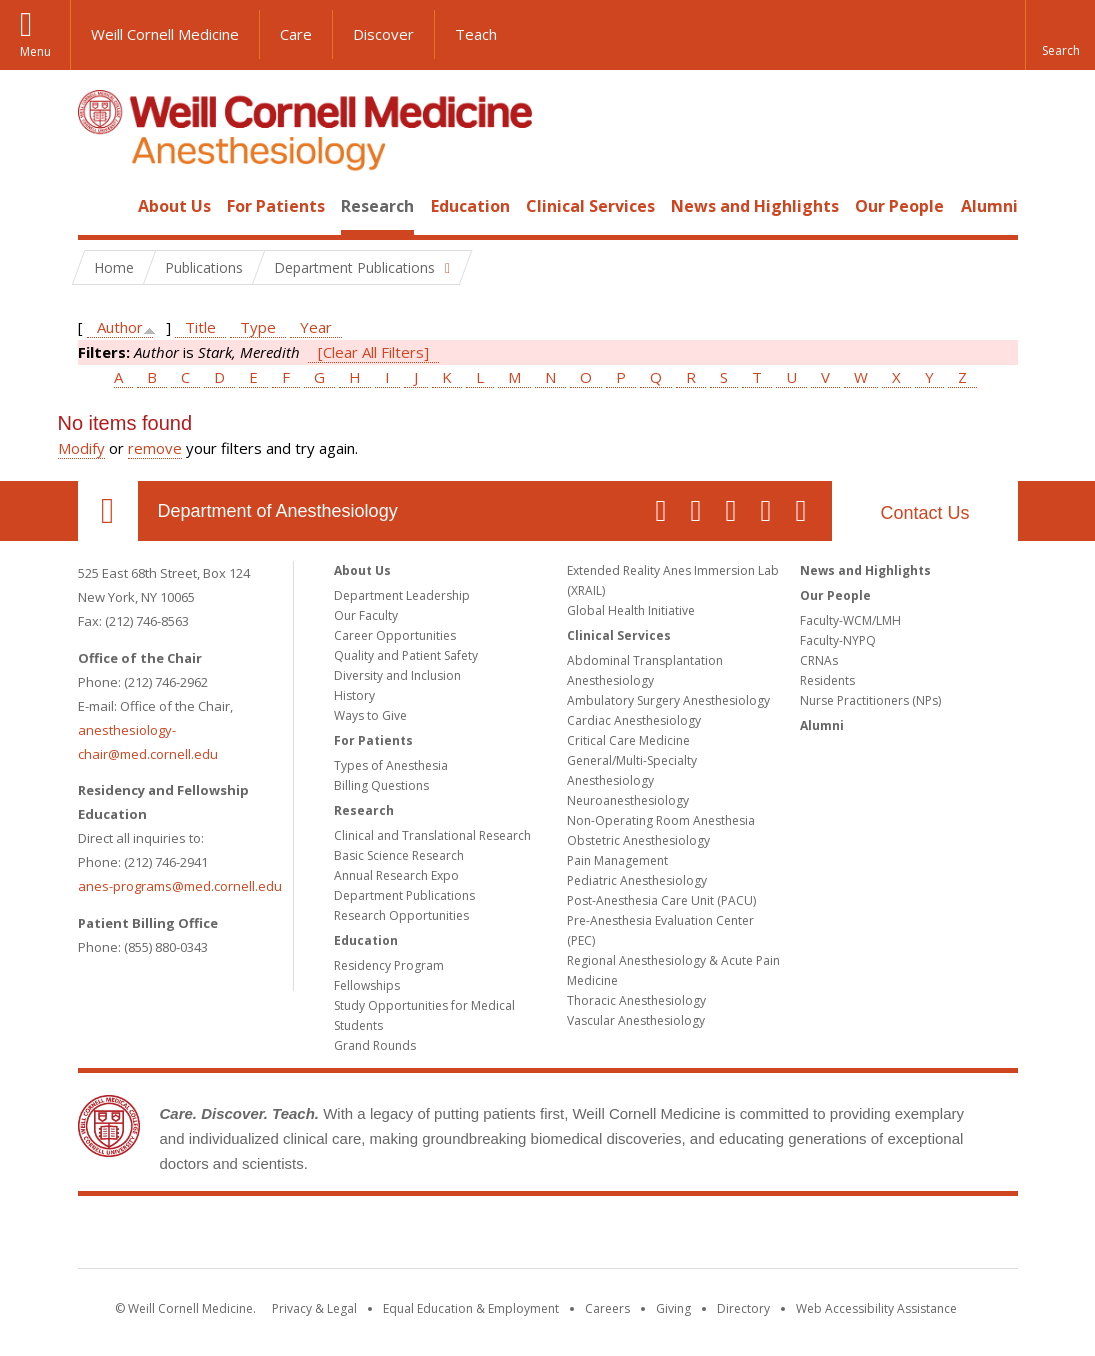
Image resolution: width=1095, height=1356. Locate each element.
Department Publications (404, 895)
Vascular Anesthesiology (636, 1020)
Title (200, 327)
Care (296, 34)
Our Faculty (366, 615)
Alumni (989, 206)
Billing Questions (381, 785)
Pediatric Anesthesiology (637, 880)
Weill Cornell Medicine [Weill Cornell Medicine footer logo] (548, 1236)
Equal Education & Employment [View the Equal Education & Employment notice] (471, 1308)
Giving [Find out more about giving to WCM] (673, 1308)
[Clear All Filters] (373, 352)
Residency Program (389, 965)
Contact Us (924, 513)
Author (120, 327)
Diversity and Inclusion (397, 675)
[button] (1060, 35)
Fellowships (367, 985)
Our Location (108, 511)
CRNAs (819, 660)
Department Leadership (402, 595)
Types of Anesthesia (391, 765)
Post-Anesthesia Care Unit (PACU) (661, 900)
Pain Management (617, 860)
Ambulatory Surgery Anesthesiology (668, 700)
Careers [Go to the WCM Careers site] (607, 1308)
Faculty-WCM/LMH (850, 620)
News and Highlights (755, 206)
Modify (81, 448)
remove (155, 448)
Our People (899, 206)
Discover (383, 34)
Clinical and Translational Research (432, 835)
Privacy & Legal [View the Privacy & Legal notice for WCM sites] (314, 1308)
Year (316, 327)
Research (377, 206)
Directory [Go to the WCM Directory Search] (743, 1308)
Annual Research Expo (396, 875)
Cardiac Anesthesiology (634, 720)
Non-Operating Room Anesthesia (661, 820)
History (354, 695)
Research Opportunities (401, 915)
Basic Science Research (399, 855)
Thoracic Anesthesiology (636, 1000)
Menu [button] (35, 51)
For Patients (276, 206)
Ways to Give (370, 715)
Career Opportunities (395, 635)
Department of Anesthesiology (278, 511)
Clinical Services (590, 206)
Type (258, 327)
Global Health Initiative (631, 610)
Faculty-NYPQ (838, 640)
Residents (827, 680)
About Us (174, 206)
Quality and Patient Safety (406, 655)
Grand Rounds (375, 1045)
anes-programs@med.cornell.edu (180, 886)
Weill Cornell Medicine (165, 34)
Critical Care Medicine (628, 740)
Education (470, 206)
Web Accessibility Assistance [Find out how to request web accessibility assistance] (876, 1308)
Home (100, 206)
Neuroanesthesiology (628, 800)
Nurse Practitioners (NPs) (870, 700)
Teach (476, 34)
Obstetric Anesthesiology (638, 840)
